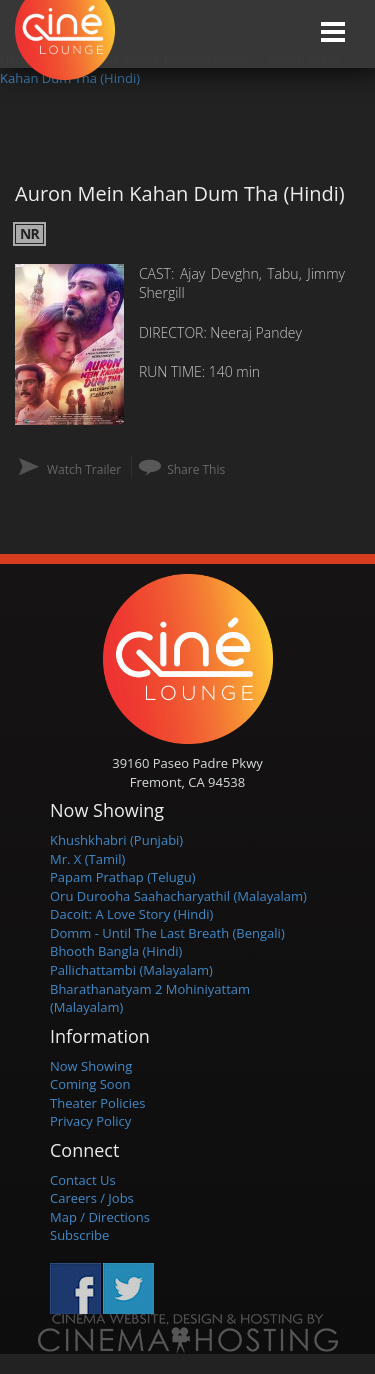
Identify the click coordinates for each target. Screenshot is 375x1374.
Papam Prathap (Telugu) (123, 877)
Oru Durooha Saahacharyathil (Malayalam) (178, 896)
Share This (196, 469)
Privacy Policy (90, 1121)
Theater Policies (98, 1103)
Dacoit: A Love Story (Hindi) (131, 914)
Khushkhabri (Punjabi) (116, 840)
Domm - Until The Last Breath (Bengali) (167, 933)
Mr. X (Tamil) (87, 859)
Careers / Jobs (92, 1198)
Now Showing (91, 1066)
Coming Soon (90, 1084)
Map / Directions (100, 1217)
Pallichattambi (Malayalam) (131, 970)
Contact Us (83, 1180)
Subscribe (79, 1235)
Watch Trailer (84, 469)
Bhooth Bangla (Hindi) (116, 951)
